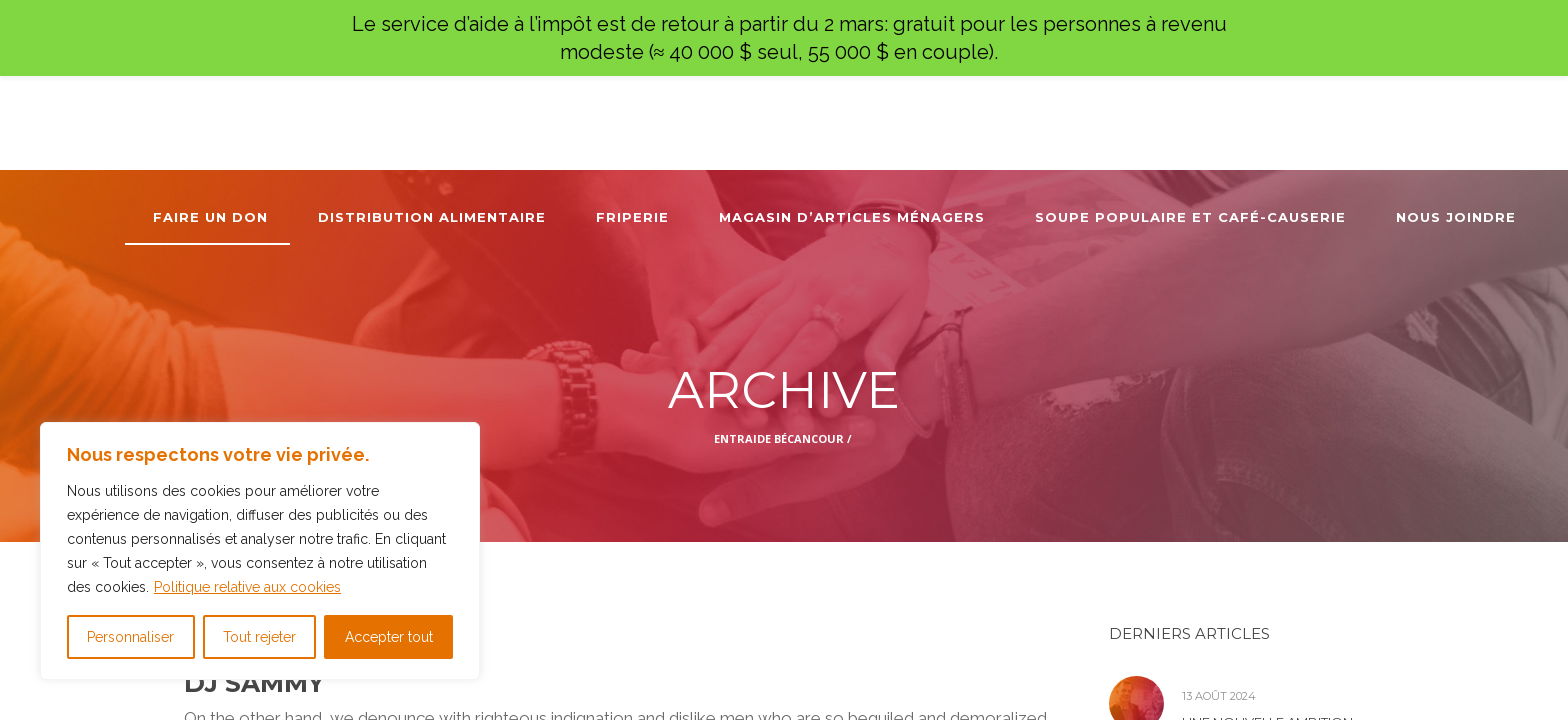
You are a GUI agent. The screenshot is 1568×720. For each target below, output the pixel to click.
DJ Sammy (254, 683)
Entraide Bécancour (779, 438)
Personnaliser (130, 637)
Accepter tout (389, 637)
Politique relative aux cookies (247, 587)
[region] (260, 551)
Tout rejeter (259, 637)
